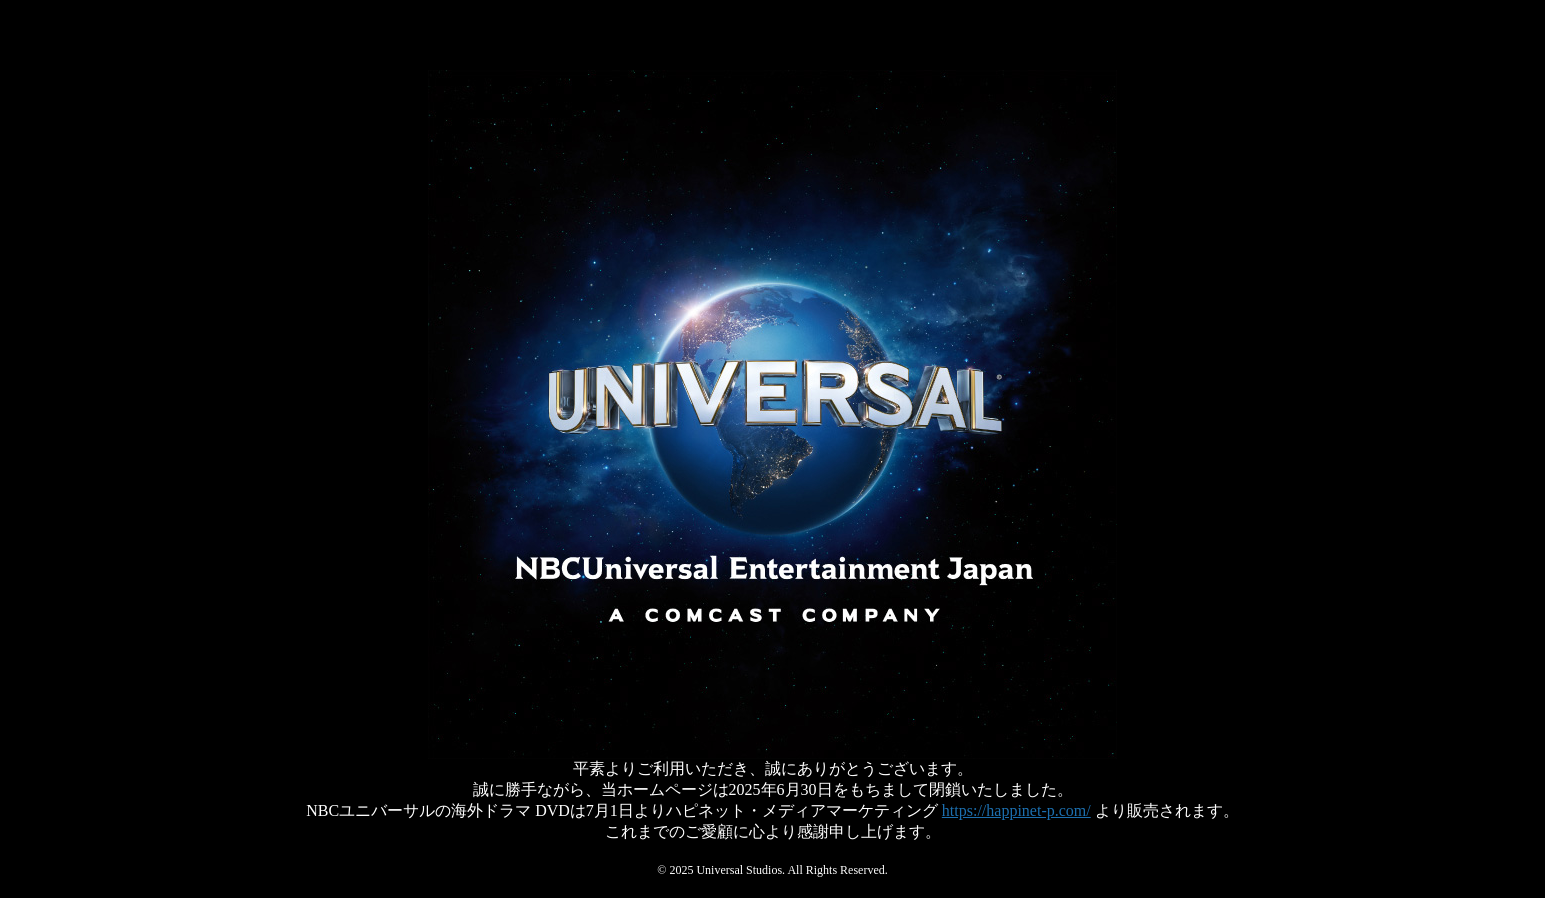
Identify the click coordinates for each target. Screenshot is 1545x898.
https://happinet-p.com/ (1016, 810)
